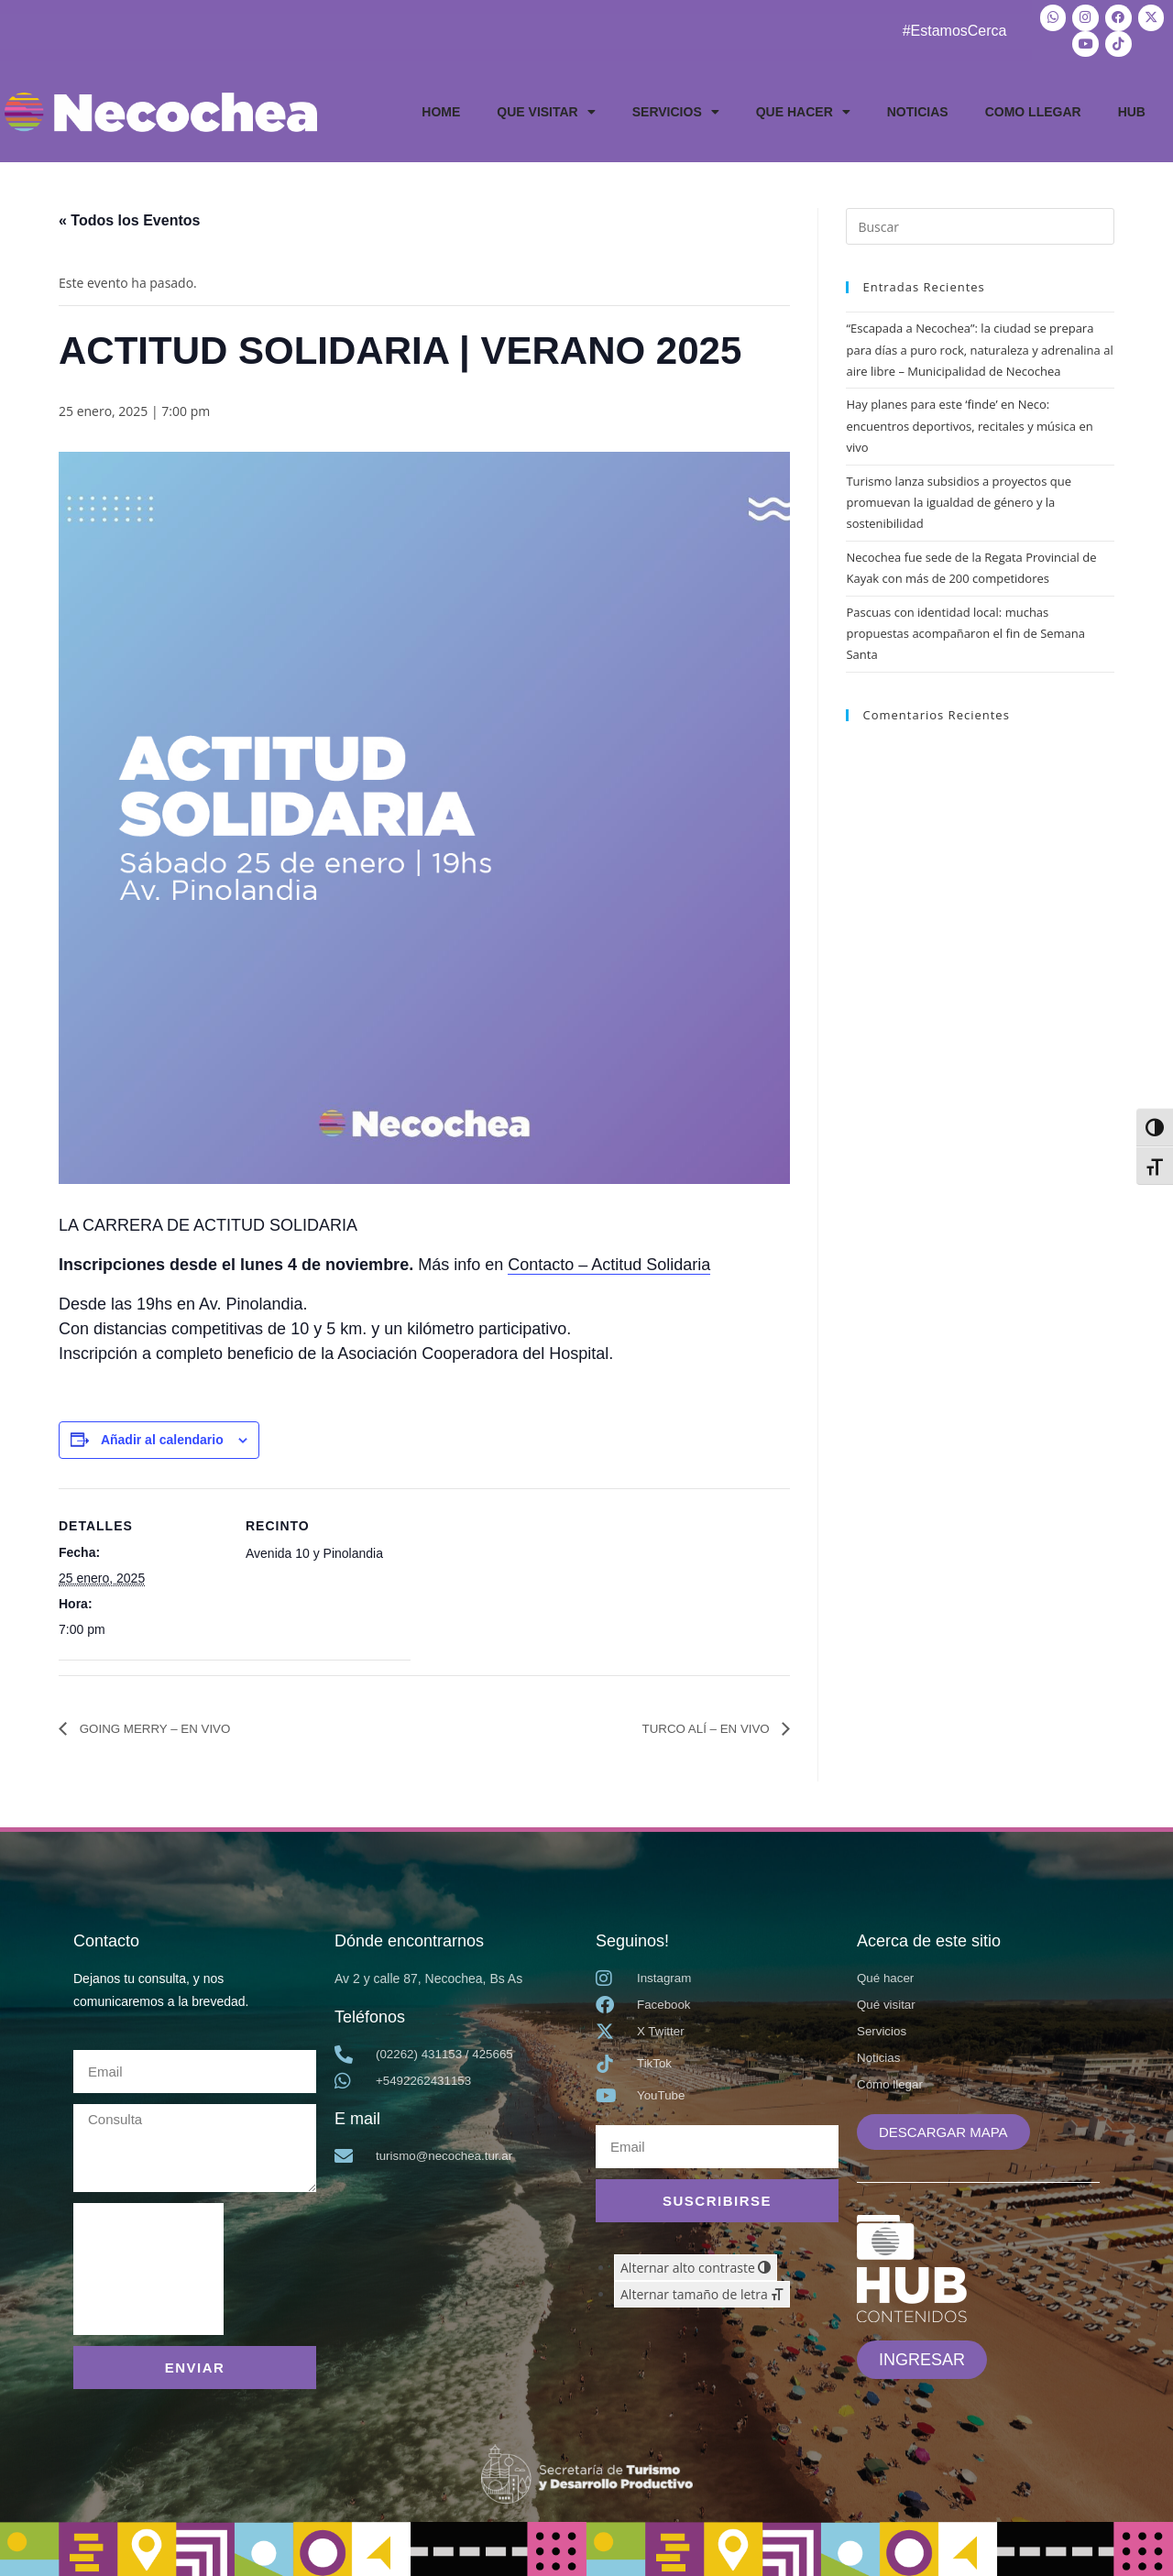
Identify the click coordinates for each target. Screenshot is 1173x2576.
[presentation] (148, 2264)
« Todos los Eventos (129, 216)
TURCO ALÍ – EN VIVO (694, 1723)
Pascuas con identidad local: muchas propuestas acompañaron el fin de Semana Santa (965, 628)
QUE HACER (803, 107)
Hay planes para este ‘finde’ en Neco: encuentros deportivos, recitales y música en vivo (969, 421)
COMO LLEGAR (1033, 107)
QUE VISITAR (546, 107)
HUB (1132, 107)
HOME (441, 107)
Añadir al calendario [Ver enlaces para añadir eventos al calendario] (162, 1435)
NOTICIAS (917, 107)
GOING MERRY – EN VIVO (168, 1723)
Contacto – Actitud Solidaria (609, 1260)
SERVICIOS (675, 107)
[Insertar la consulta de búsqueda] (980, 221)
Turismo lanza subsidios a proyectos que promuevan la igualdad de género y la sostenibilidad (958, 497)
